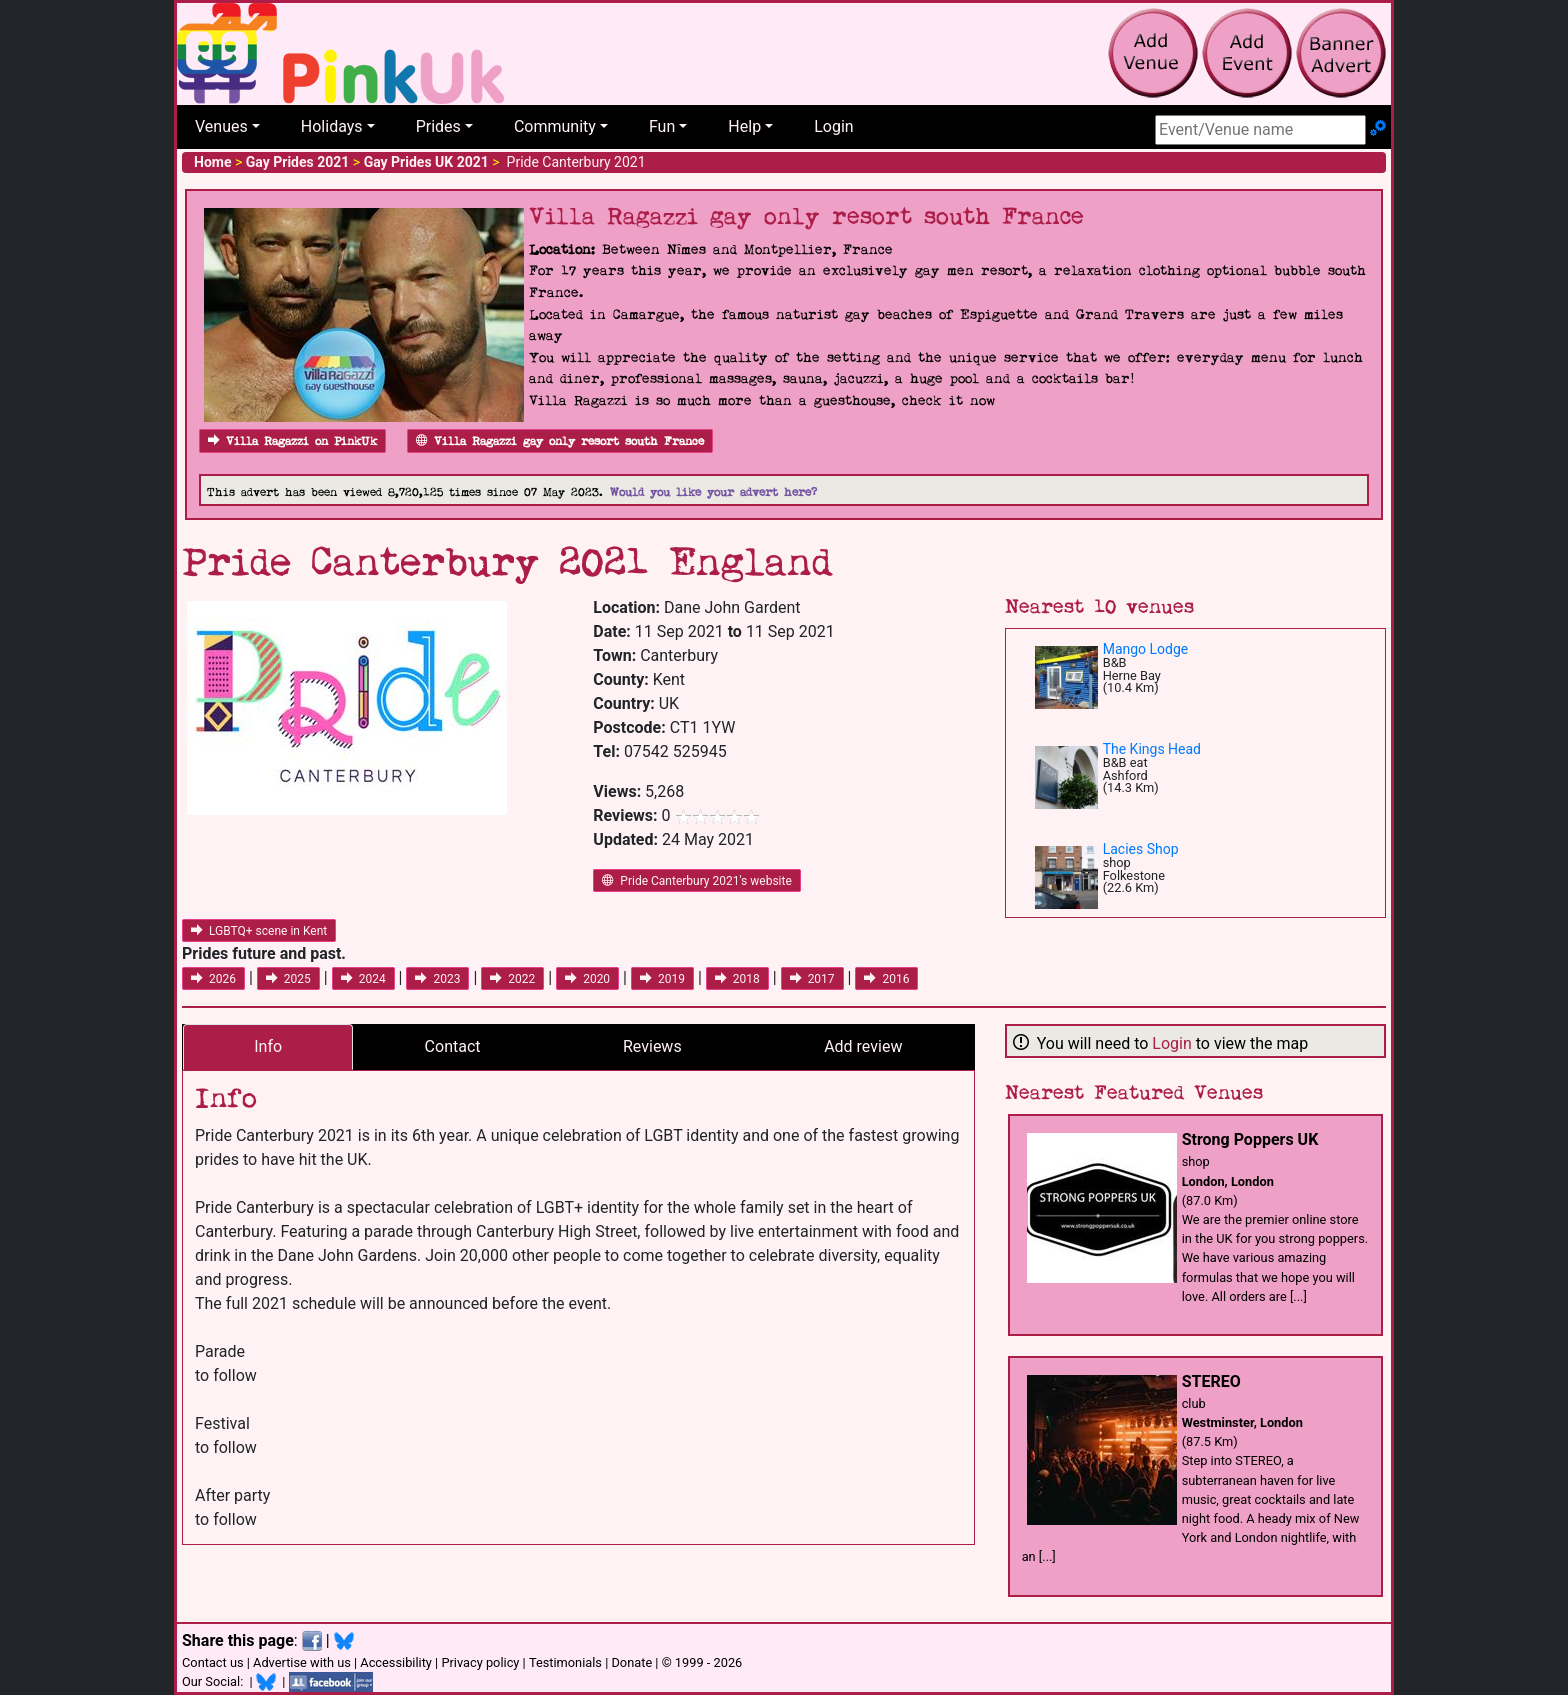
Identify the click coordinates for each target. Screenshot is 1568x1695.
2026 (213, 979)
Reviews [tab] (652, 1046)
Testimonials (565, 1662)
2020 (587, 979)
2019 (662, 979)
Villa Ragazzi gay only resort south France (560, 441)
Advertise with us (302, 1662)
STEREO (1211, 1381)
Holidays (332, 126)
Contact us (213, 1662)
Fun (662, 126)
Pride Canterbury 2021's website (696, 881)
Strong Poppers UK (1250, 1139)
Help (744, 126)
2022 (512, 979)
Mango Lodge (1146, 649)
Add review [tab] (863, 1046)
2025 (288, 979)
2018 (737, 979)
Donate (631, 1662)
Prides (438, 126)
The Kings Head (1152, 749)
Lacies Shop (1141, 849)
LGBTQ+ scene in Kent (259, 931)
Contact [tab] (453, 1046)
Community (555, 126)
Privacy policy (480, 1662)
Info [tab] (268, 1046)
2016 (886, 979)
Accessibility (396, 1662)
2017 (812, 979)
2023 (437, 979)
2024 (363, 979)
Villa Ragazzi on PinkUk (292, 441)
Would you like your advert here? (713, 492)
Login (833, 126)
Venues (221, 126)
